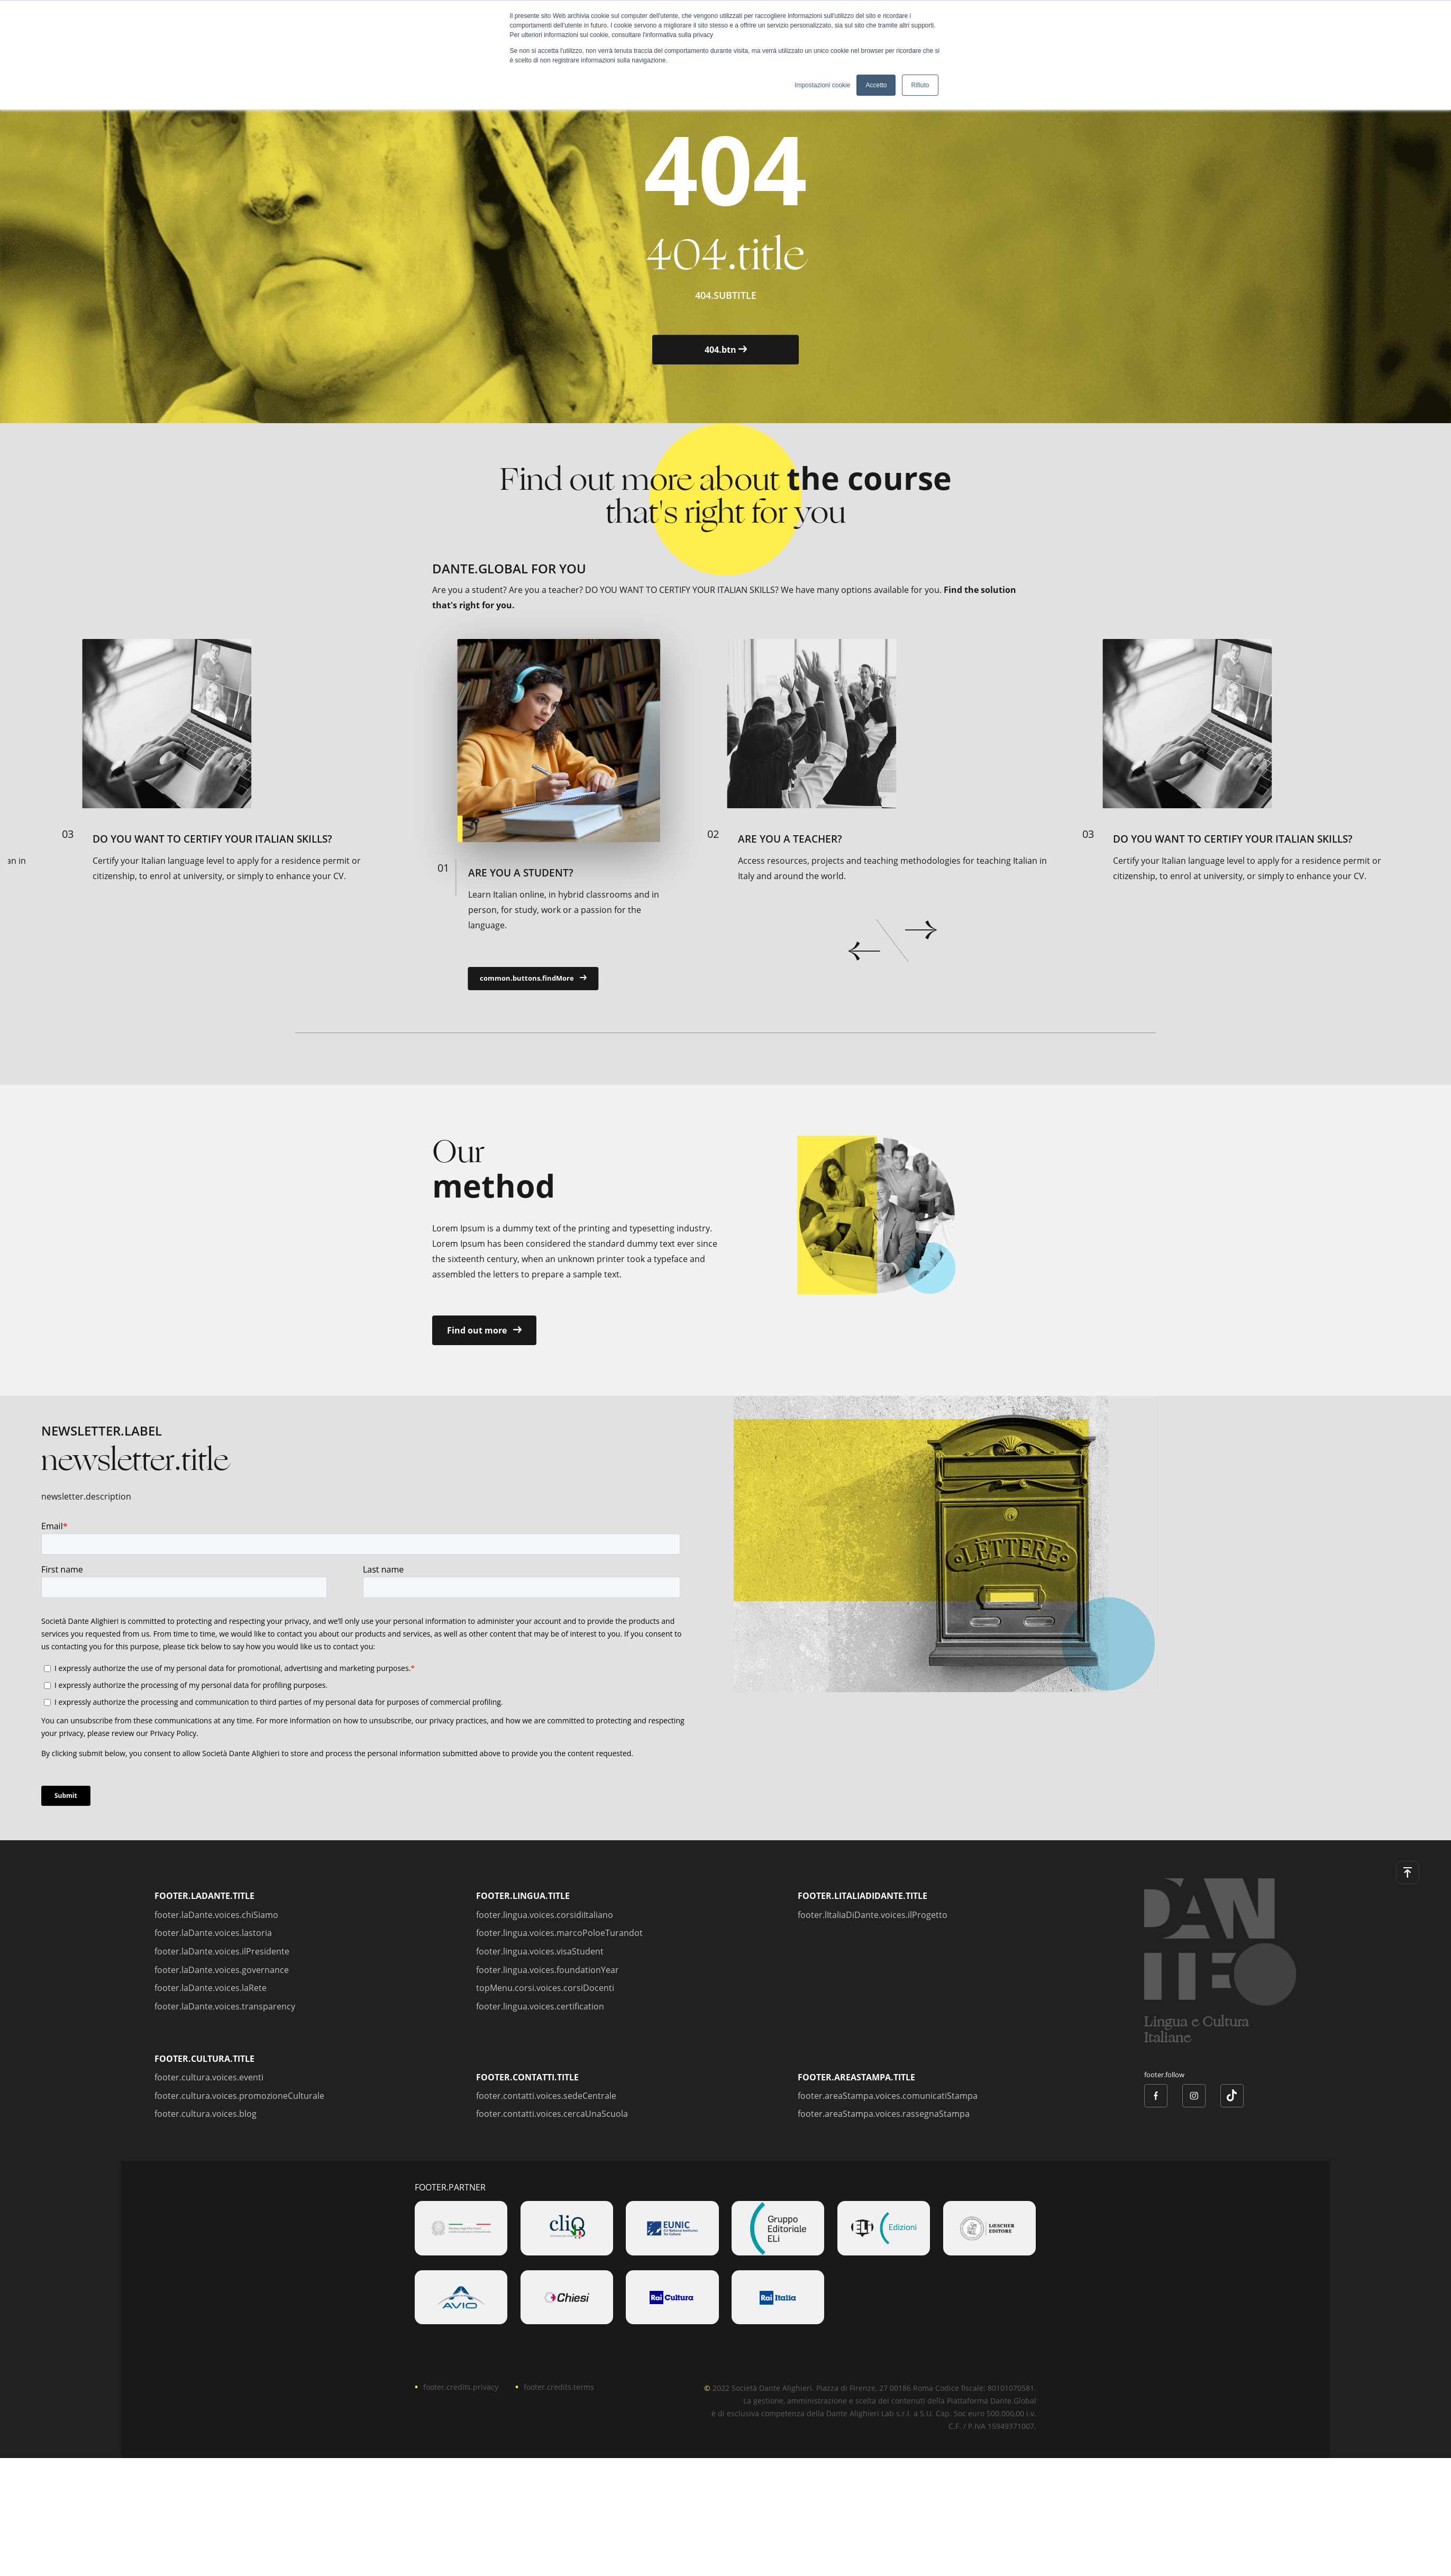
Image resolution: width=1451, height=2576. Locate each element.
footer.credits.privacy (460, 2387)
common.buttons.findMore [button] (527, 978)
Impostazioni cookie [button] (822, 85)
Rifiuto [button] (920, 85)
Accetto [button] (876, 85)
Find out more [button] (484, 1330)
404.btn (726, 349)
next (920, 929)
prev (864, 951)
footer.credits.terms (559, 2387)
